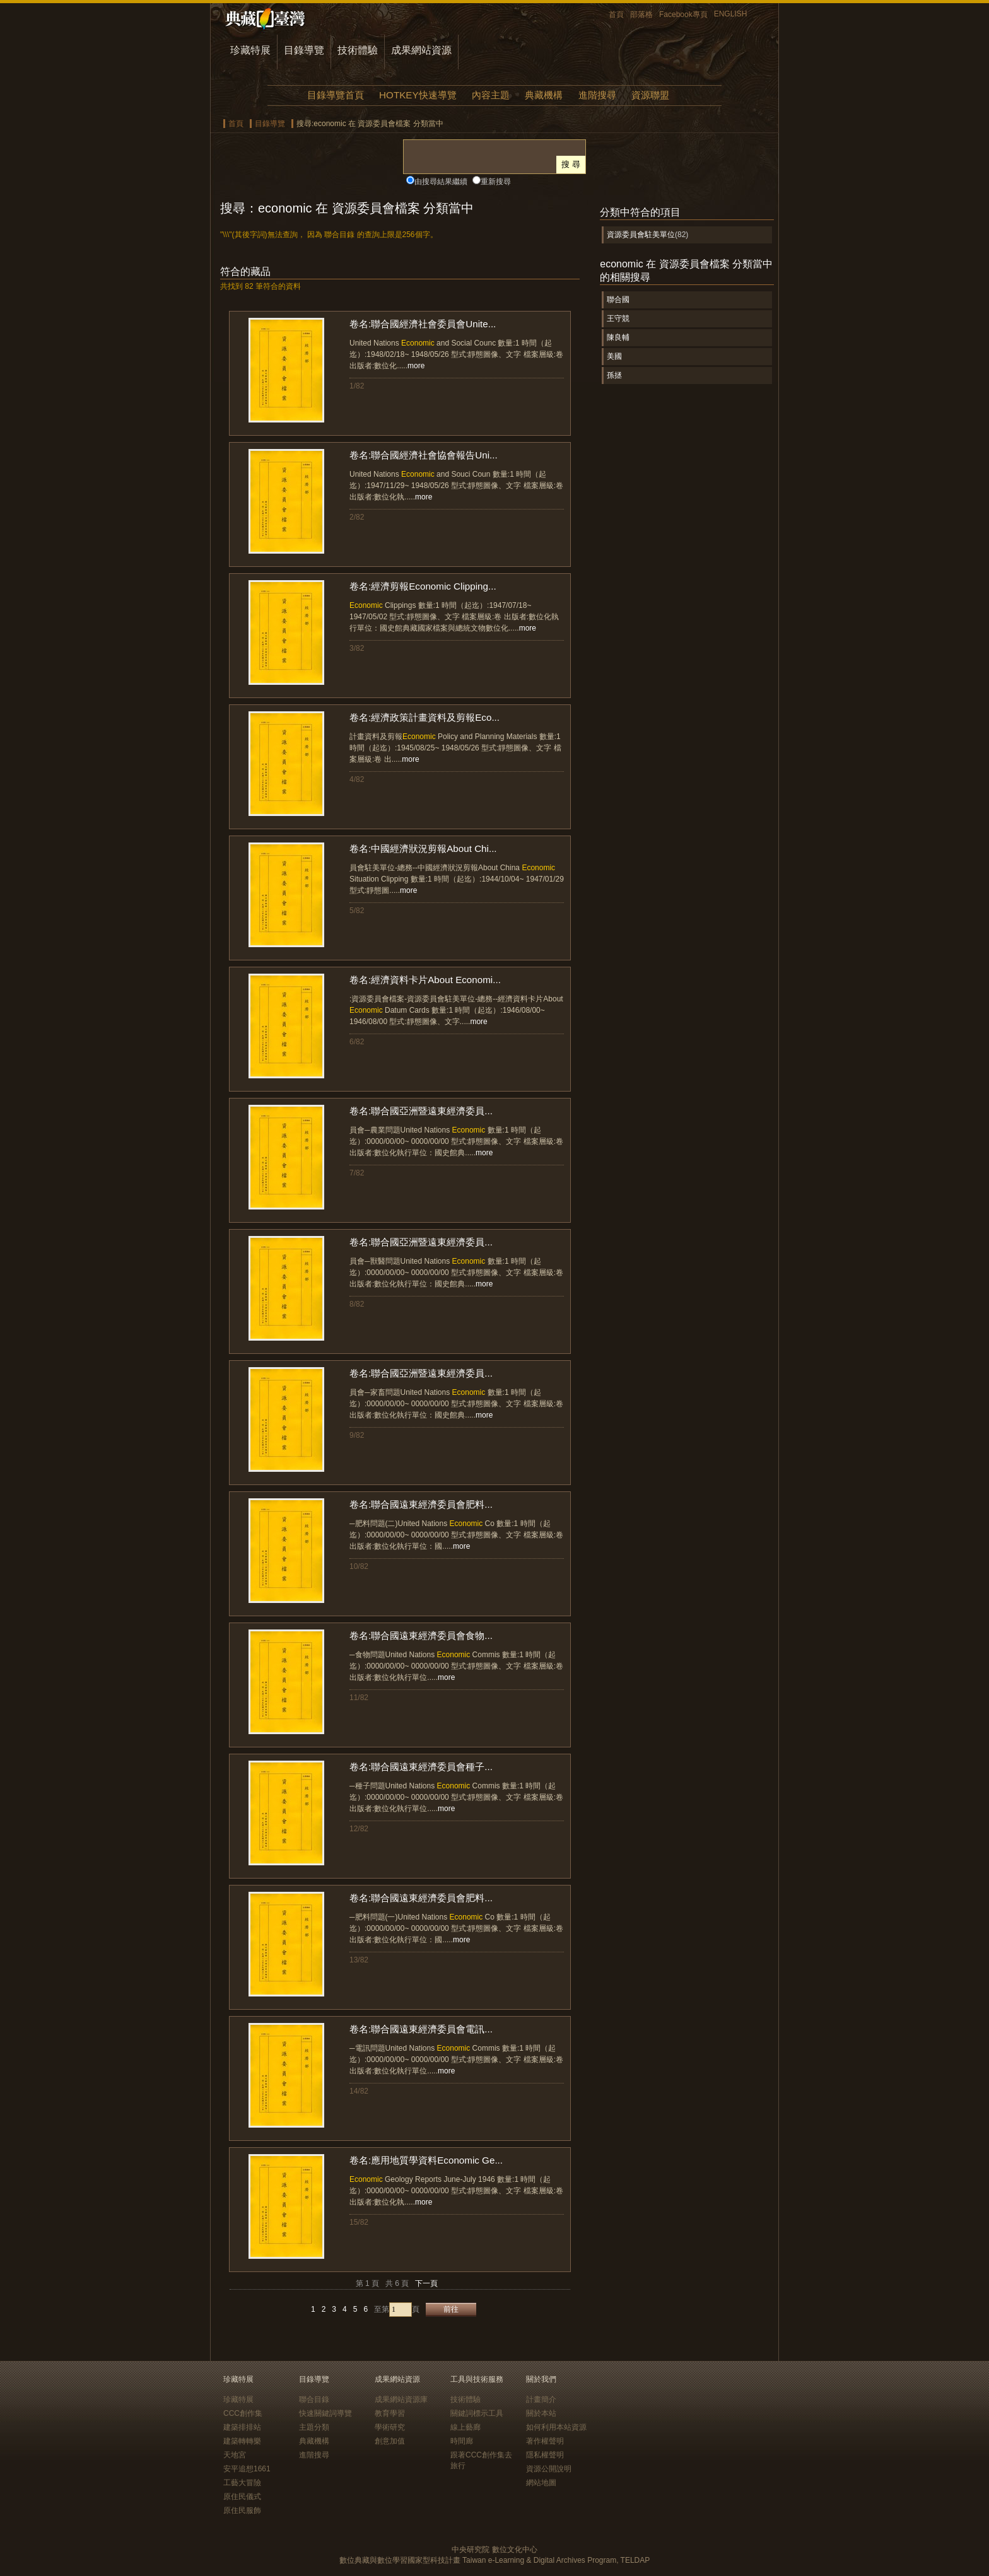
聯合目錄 (314, 2399)
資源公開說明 (548, 2468)
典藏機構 (544, 95)
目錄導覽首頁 (335, 95)
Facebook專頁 (683, 14)
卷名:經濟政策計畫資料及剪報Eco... (424, 717)
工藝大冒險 (242, 2482)
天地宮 (234, 2455)
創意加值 (390, 2441)
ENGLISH (730, 13)
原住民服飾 (242, 2510)
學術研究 (390, 2427)
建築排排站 (242, 2427)
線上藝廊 (465, 2427)
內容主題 (491, 95)
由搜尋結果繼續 (440, 181)
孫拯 (614, 375)
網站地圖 (541, 2482)
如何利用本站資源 (556, 2427)
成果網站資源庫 (401, 2399)
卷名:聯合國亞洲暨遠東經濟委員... (421, 1110)
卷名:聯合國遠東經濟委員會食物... (421, 1635)
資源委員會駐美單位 (641, 234)
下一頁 (426, 2283)
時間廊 (461, 2441)
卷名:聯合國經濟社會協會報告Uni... (423, 455)
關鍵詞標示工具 (476, 2413)
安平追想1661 (247, 2468)
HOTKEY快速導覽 (417, 95)
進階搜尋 (597, 95)
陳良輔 (618, 337)
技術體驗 (357, 50)
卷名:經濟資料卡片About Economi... (425, 979)
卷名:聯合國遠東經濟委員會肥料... (421, 1504)
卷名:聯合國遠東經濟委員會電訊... (421, 2029)
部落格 (641, 14)
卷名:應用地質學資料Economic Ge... (426, 2160)
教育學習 (390, 2413)
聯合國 (618, 299)
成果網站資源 (421, 50)
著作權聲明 (545, 2441)
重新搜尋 (496, 181)
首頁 (616, 14)
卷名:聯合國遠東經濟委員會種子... (421, 1766)
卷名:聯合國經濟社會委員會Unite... (422, 323)
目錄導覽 (304, 50)
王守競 (618, 318)
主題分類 (314, 2427)
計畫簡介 (541, 2399)
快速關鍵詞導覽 (325, 2413)
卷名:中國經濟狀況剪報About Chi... (423, 848)
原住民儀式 (242, 2496)
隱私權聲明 (545, 2455)
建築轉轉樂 (242, 2441)
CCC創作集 (242, 2413)
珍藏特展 (250, 50)
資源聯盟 (650, 95)
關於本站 (541, 2413)
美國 (614, 356)
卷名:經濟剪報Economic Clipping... (422, 586)
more (415, 365)
